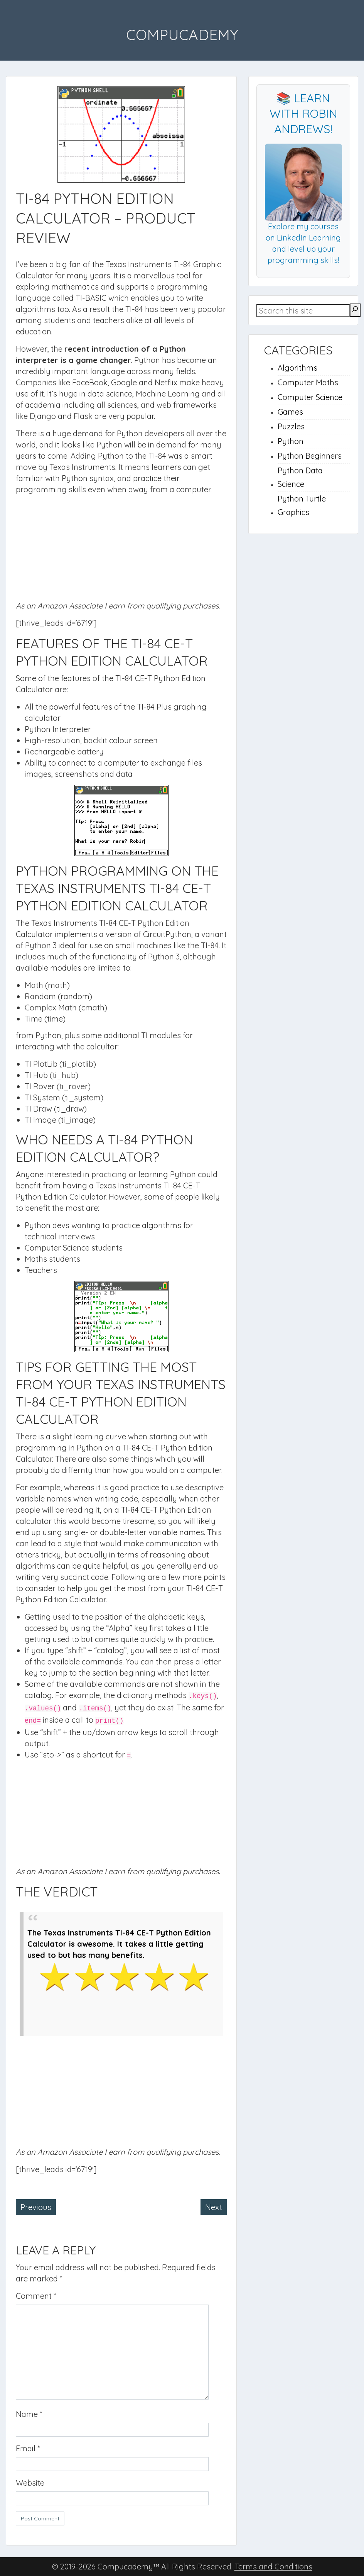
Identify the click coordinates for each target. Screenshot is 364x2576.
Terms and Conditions (273, 2566)
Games (290, 412)
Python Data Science (300, 477)
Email (28, 2448)
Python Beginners (310, 456)
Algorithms (297, 368)
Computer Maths (308, 382)
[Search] (355, 310)
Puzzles (291, 426)
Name (29, 2414)
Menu (14, 20)
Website (30, 2483)
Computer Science (310, 397)
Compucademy (182, 34)
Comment (36, 2296)
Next (213, 2207)
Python (290, 441)
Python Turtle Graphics (302, 505)
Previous (35, 2207)
